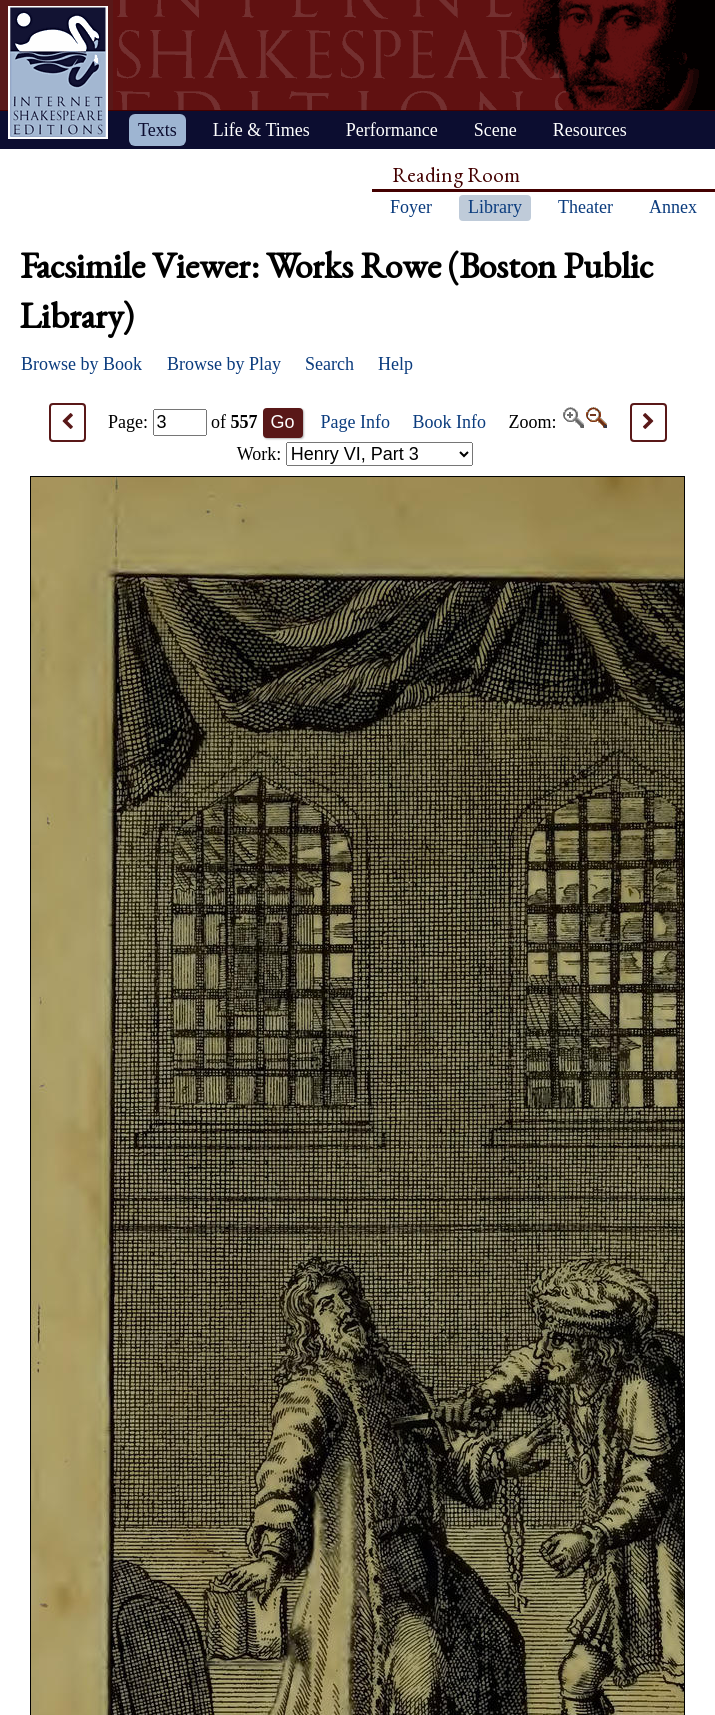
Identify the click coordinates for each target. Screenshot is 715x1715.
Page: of (183, 422)
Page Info (355, 422)
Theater (585, 207)
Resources (590, 130)
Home (58, 72)
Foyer (411, 207)
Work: (355, 454)
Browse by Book (81, 364)
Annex (673, 207)
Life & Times (261, 130)
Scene (495, 130)
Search (329, 364)
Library (495, 207)
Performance (392, 130)
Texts (157, 130)
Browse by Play (224, 364)
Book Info (450, 422)
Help (395, 364)
